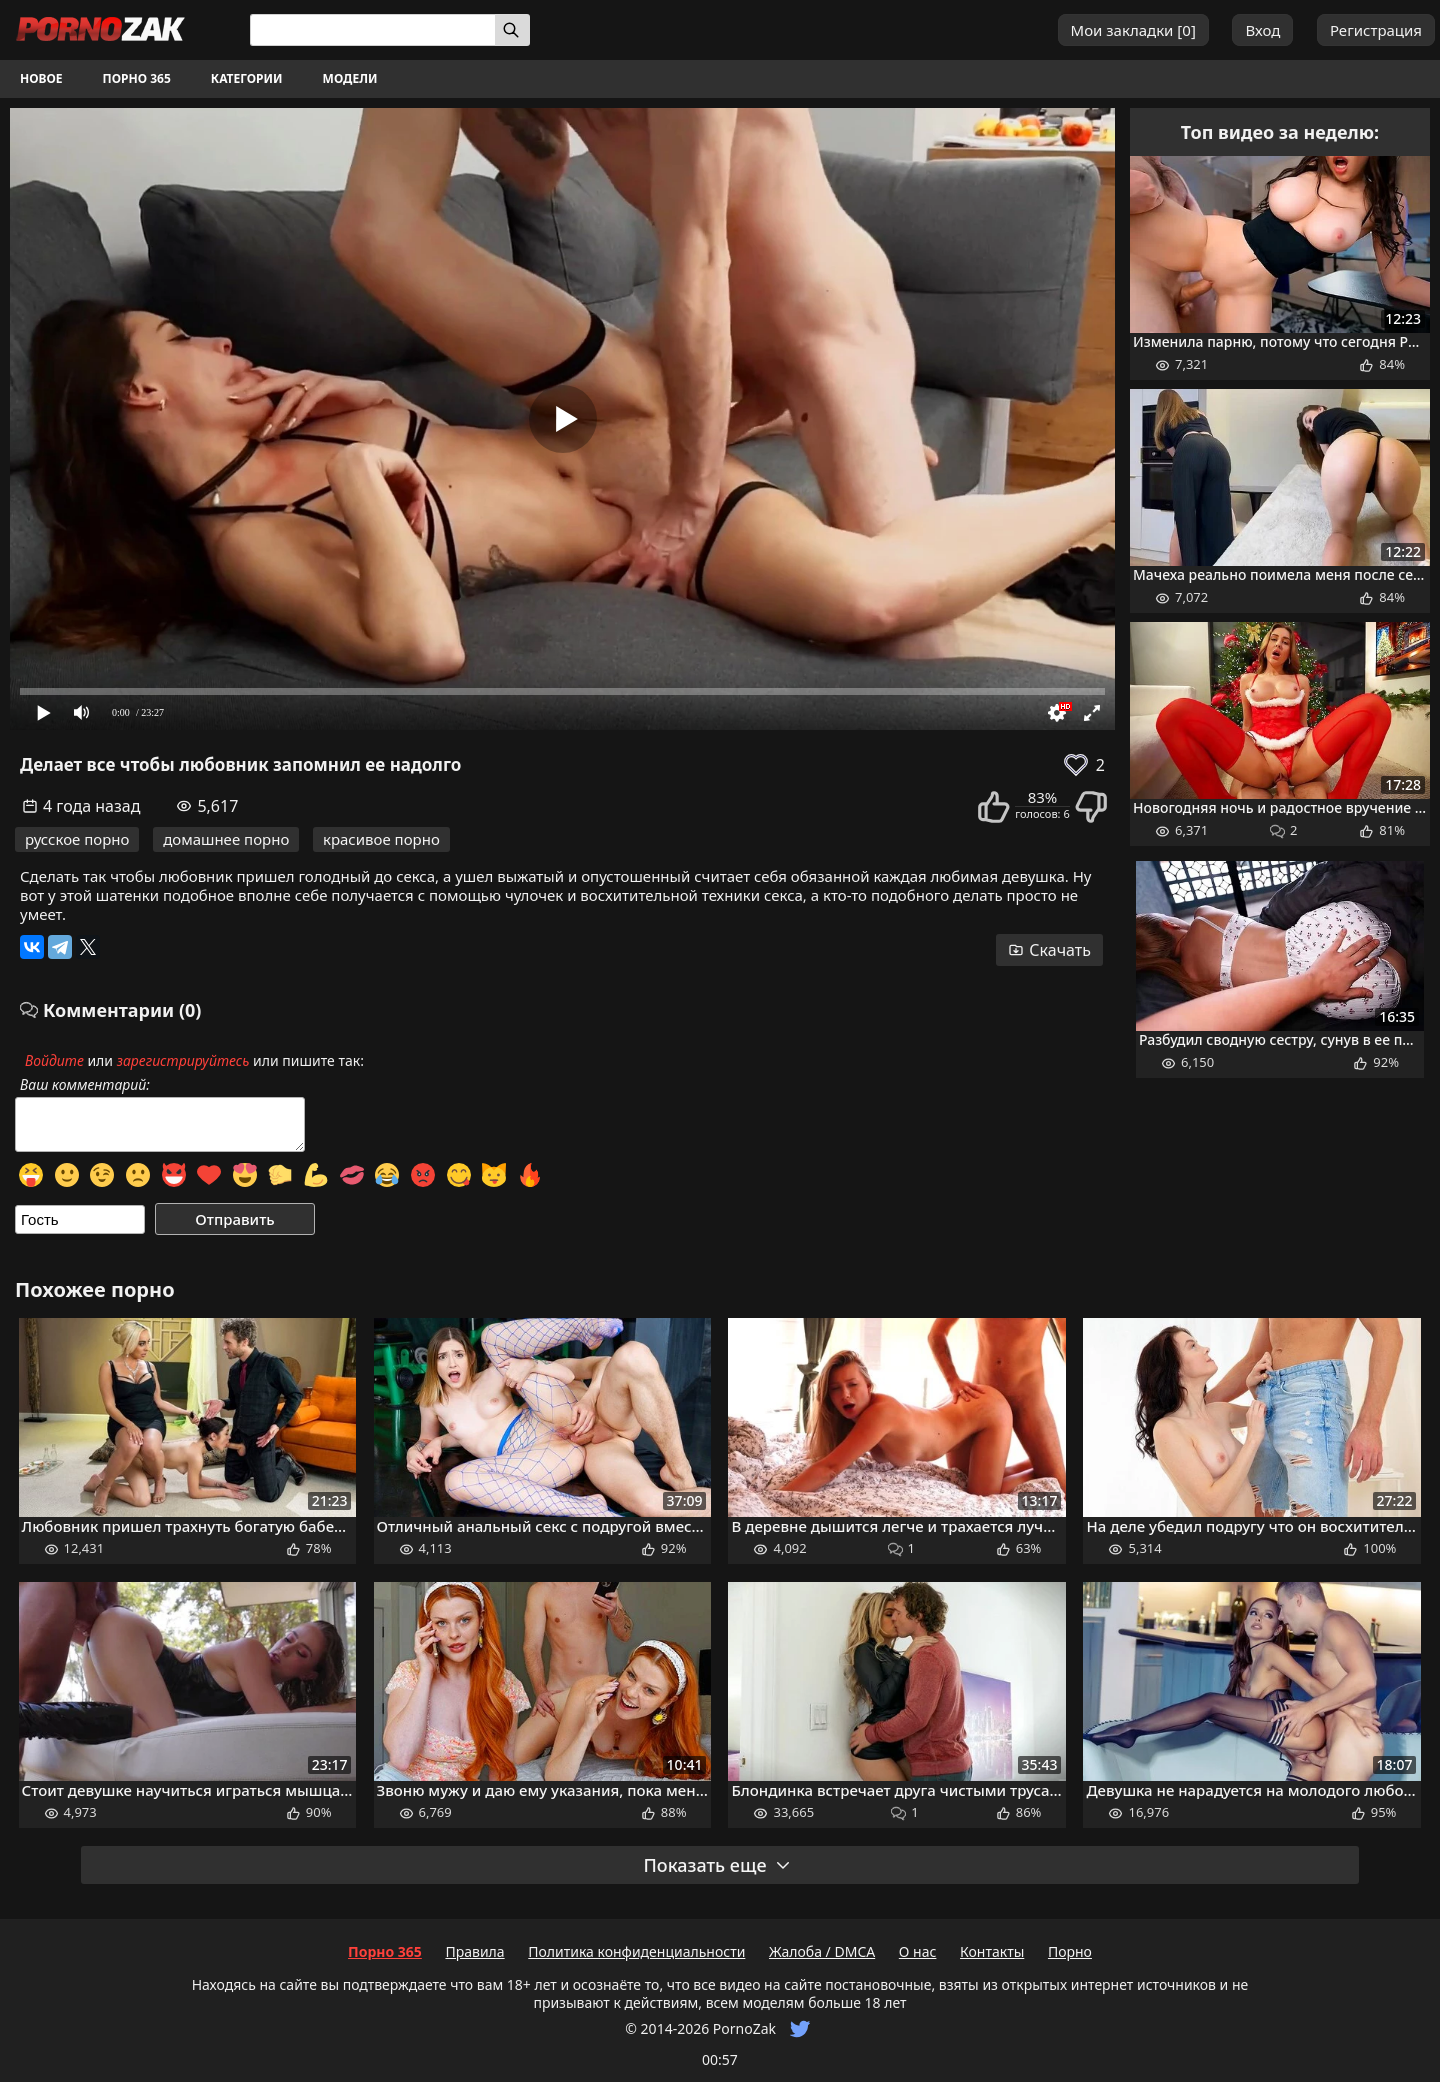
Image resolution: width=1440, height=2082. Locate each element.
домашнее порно (226, 839)
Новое (41, 78)
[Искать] (512, 30)
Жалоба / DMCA (822, 1951)
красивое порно (381, 839)
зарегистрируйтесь (183, 1060)
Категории (247, 78)
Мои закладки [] (1133, 30)
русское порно (77, 839)
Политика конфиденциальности (636, 1951)
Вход (1262, 30)
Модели (350, 78)
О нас (918, 1951)
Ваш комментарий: (85, 1085)
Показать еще (717, 1865)
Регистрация (1376, 30)
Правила (474, 1951)
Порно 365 (137, 78)
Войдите (54, 1060)
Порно (1070, 1951)
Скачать (1049, 950)
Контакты (992, 1951)
